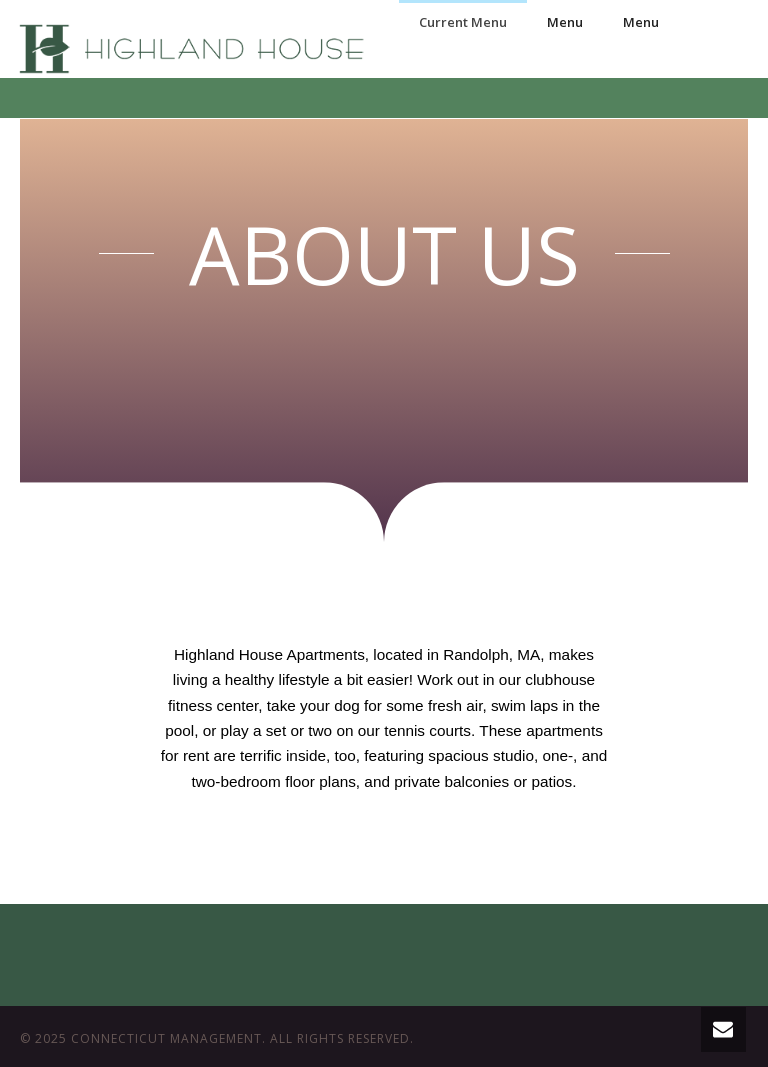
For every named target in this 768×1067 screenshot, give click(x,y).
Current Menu (463, 22)
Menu (565, 22)
